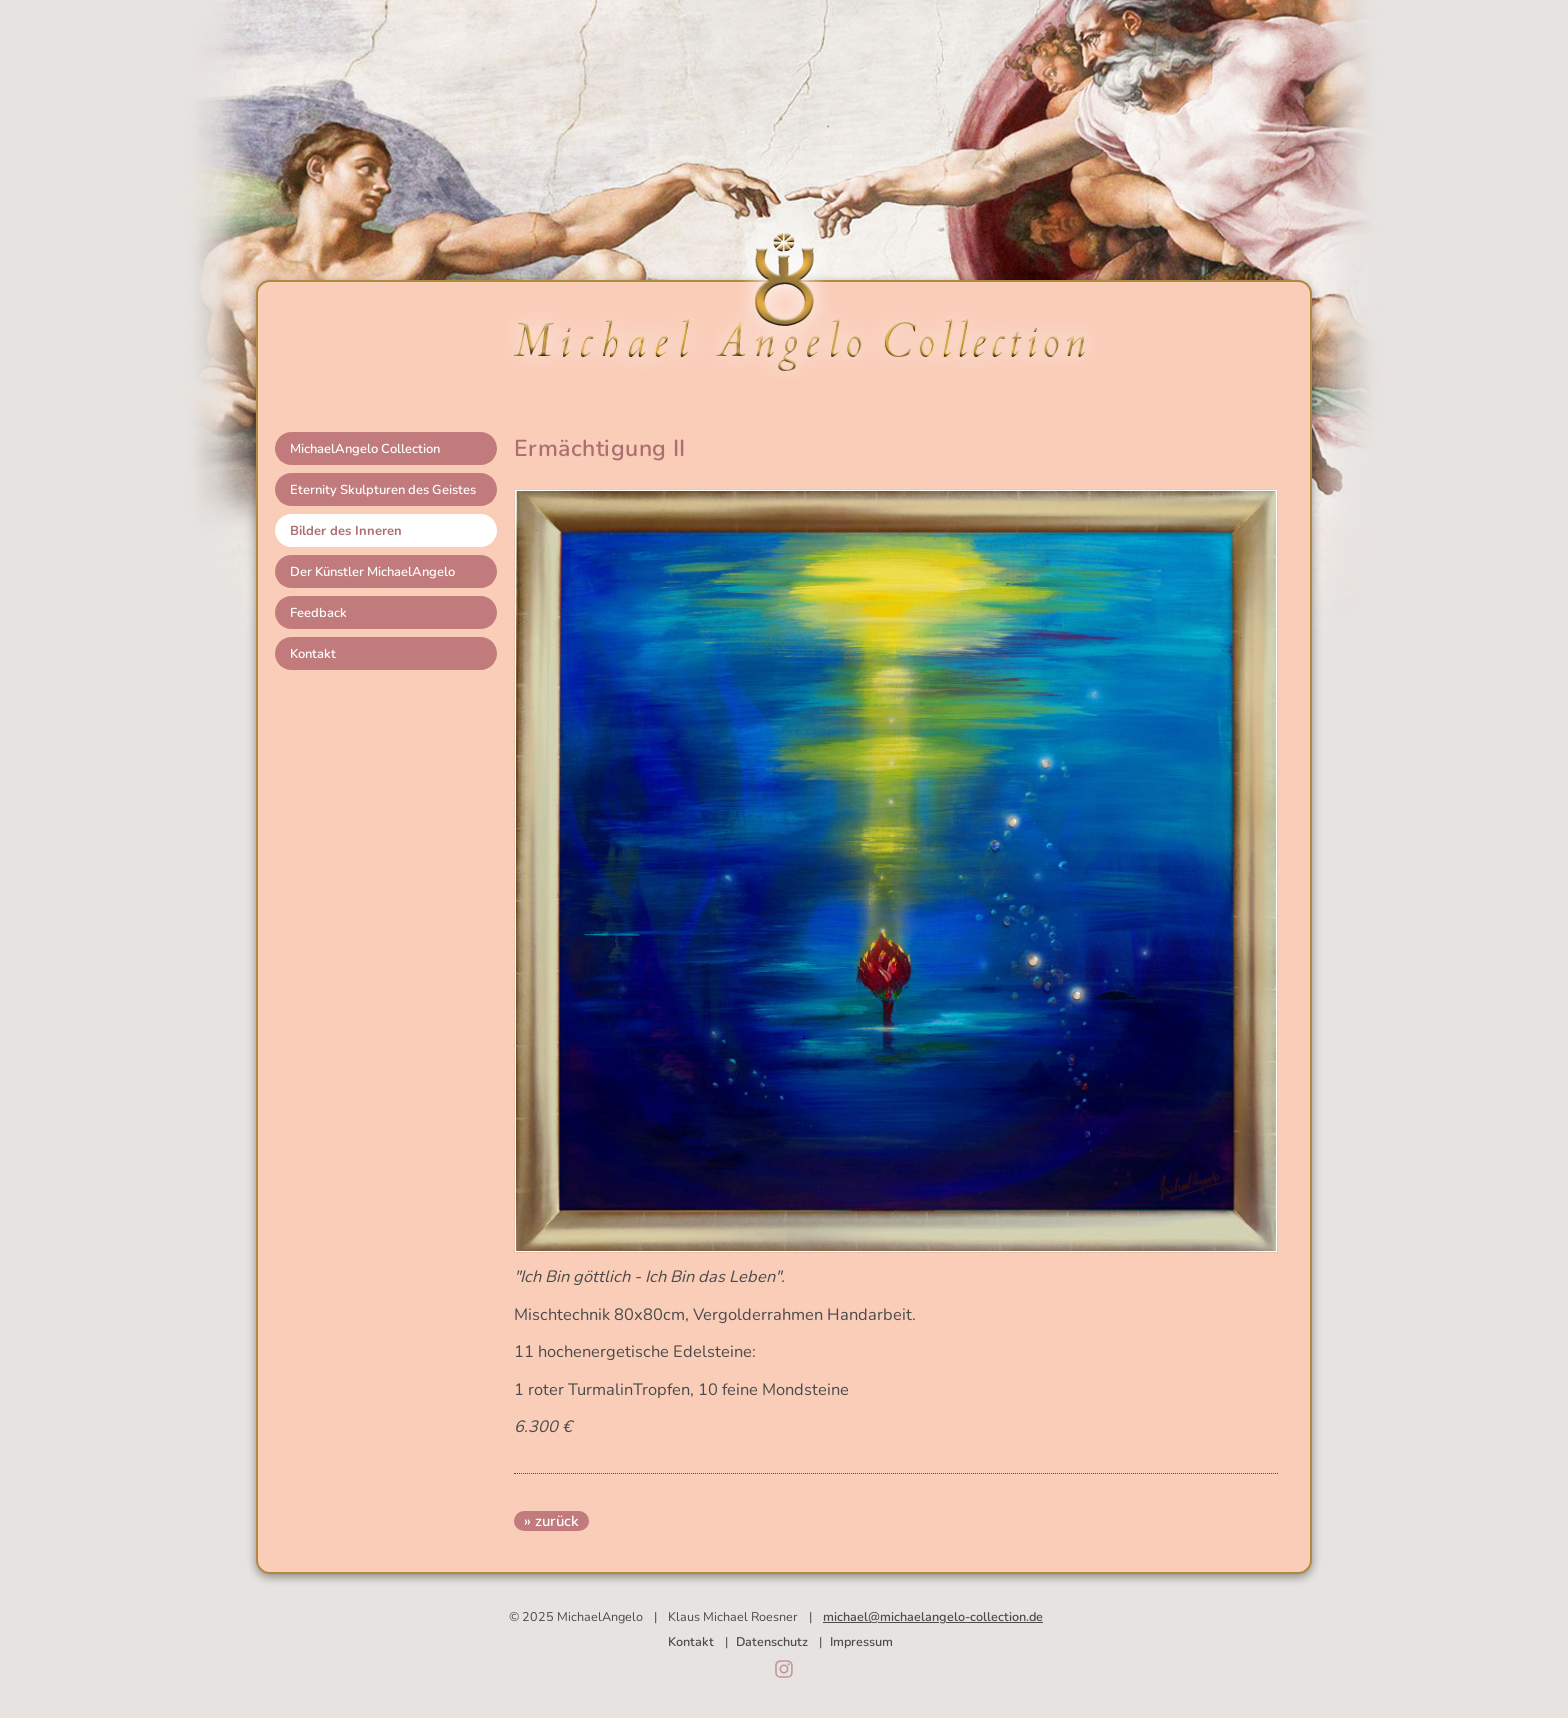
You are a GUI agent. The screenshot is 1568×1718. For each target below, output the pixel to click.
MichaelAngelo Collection (365, 449)
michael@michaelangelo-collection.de (933, 1616)
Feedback (318, 613)
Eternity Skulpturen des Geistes (383, 490)
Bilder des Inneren (346, 531)
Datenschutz (772, 1641)
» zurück (551, 1521)
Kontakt (313, 654)
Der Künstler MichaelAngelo (372, 572)
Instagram (784, 1669)
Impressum (861, 1641)
